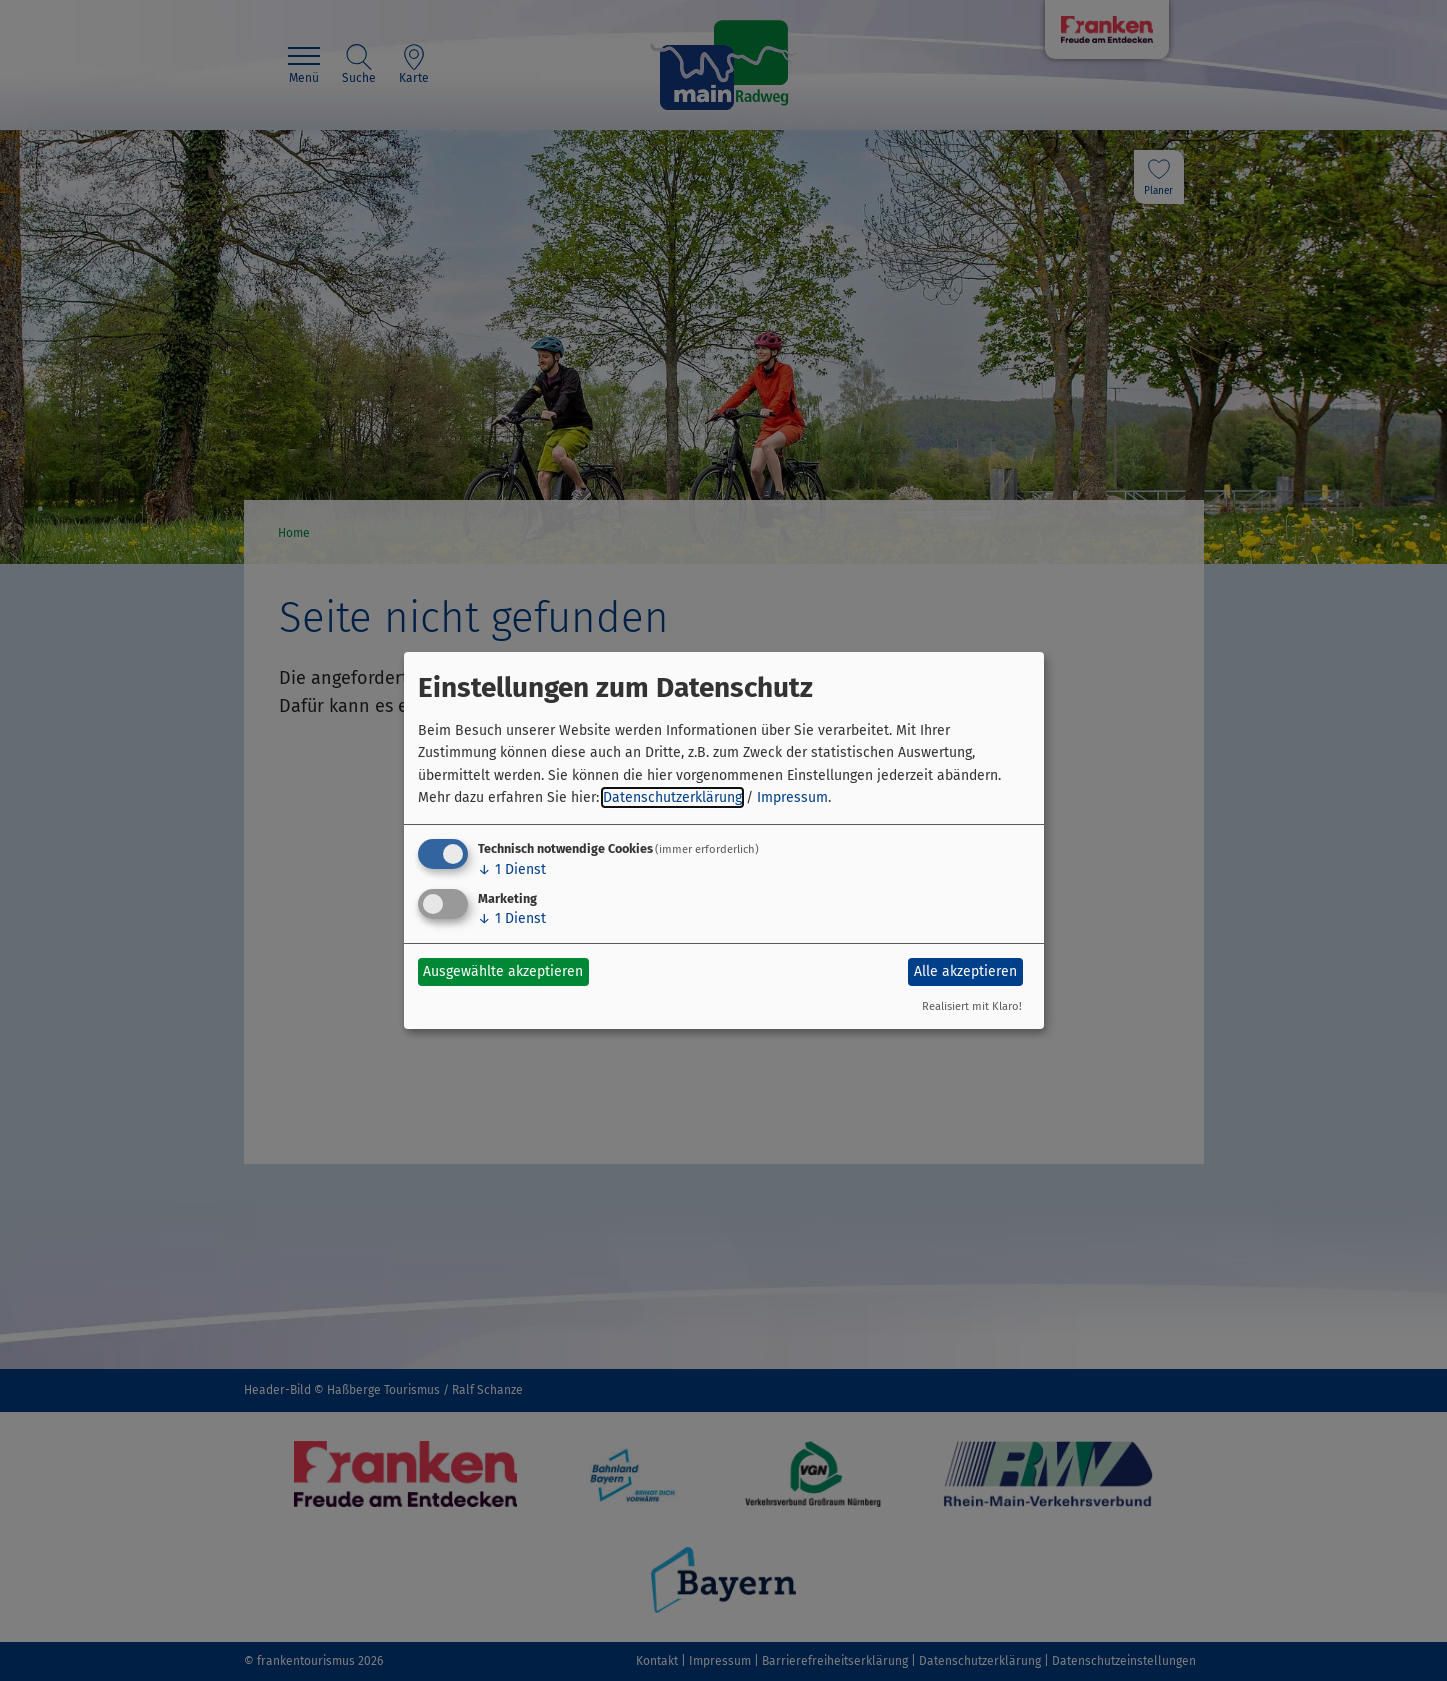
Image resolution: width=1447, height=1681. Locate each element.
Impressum (792, 797)
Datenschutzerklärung (672, 797)
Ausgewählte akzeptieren (503, 971)
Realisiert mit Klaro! (972, 1006)
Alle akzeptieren (965, 971)
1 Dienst (512, 869)
